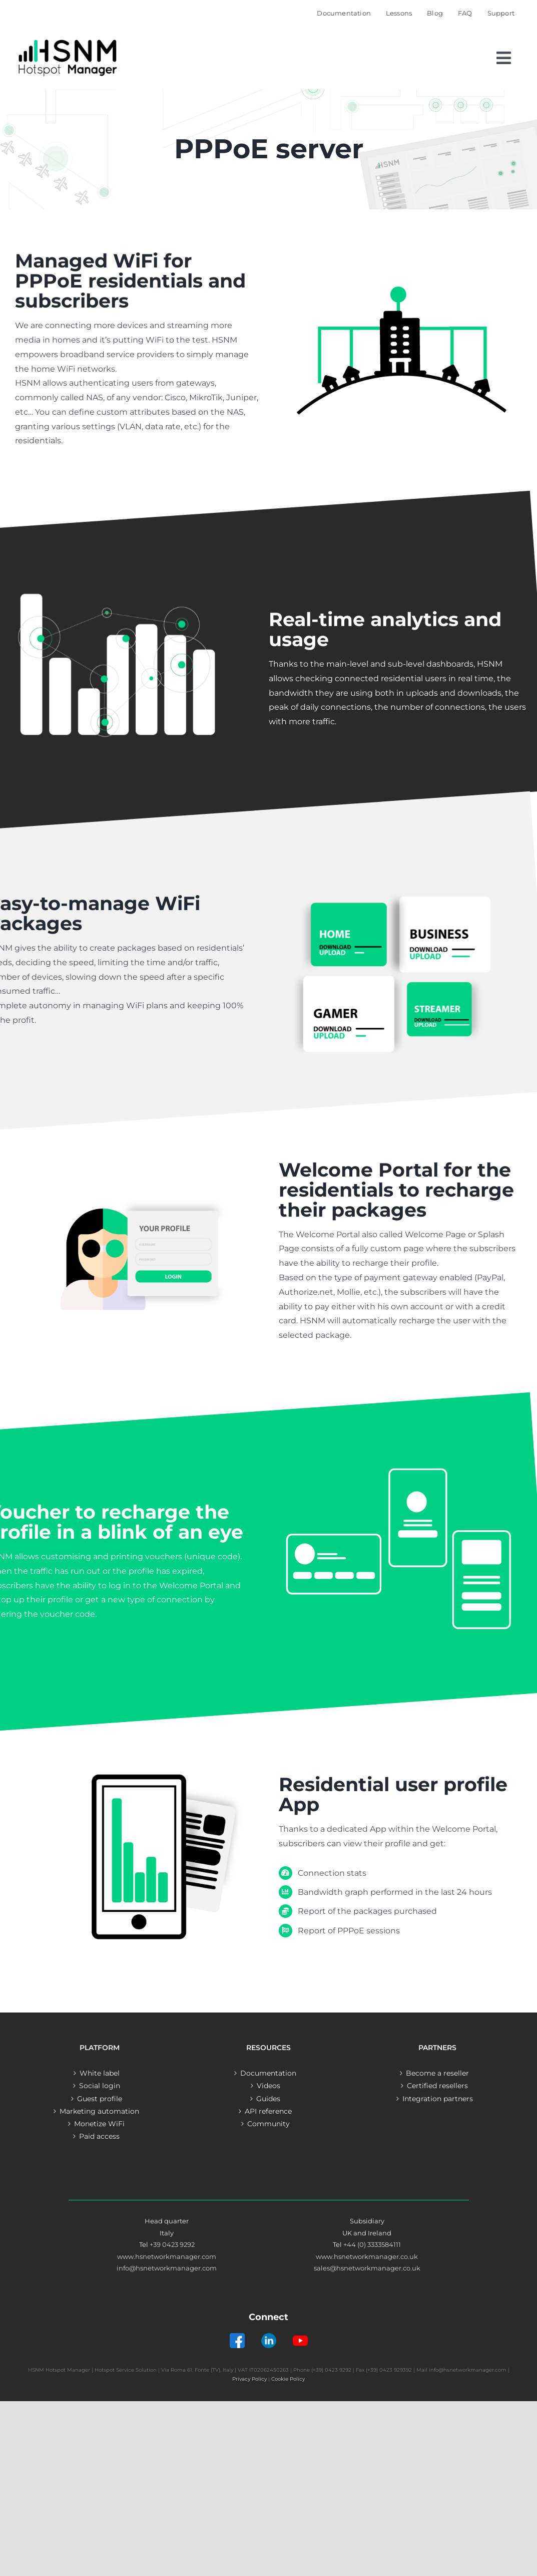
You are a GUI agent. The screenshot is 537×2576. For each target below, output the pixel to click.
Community (268, 2123)
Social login (99, 2085)
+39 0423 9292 (172, 2244)
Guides (268, 2098)
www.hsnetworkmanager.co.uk (367, 2256)
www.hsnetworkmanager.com (166, 2256)
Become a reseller (437, 2073)
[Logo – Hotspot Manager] (67, 40)
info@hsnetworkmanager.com (167, 2268)
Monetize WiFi (99, 2123)
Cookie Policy (288, 2379)
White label (100, 2073)
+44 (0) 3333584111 (372, 2244)
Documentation (268, 2073)
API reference (268, 2111)
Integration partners (437, 2098)
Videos (268, 2085)
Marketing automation (99, 2111)
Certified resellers (437, 2085)
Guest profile (99, 2098)
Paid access (99, 2136)
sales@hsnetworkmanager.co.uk (367, 2268)
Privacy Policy (249, 2379)
